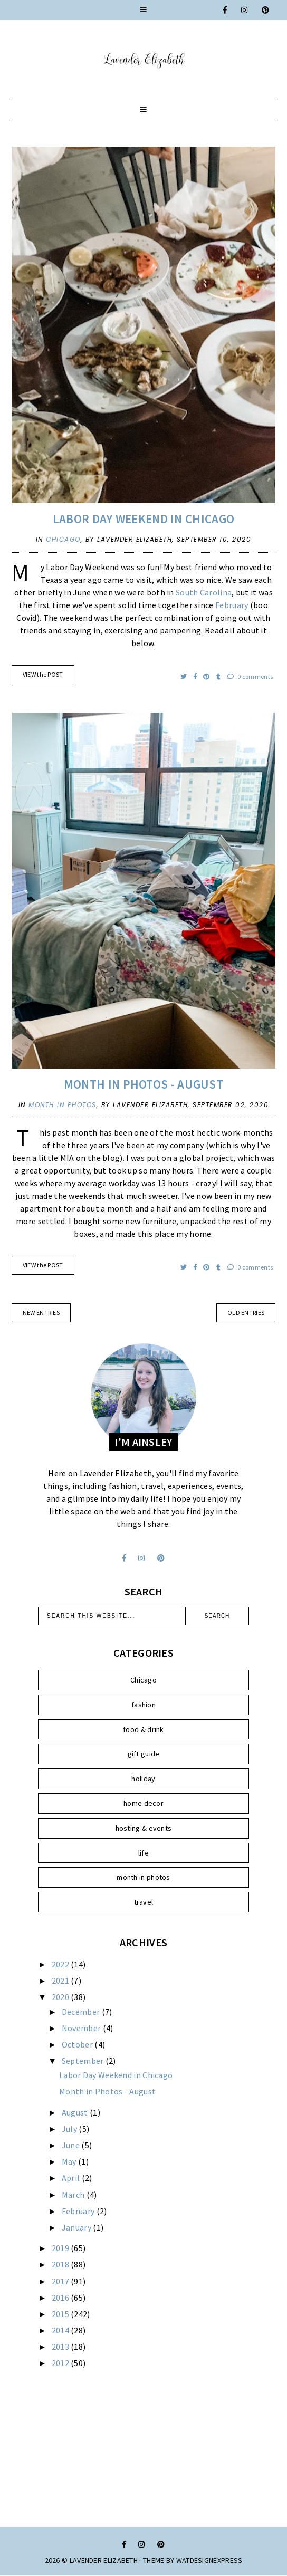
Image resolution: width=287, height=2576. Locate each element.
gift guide (144, 1753)
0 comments (250, 676)
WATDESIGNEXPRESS (209, 2560)
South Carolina (204, 592)
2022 (61, 1964)
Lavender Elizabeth (104, 2560)
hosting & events (144, 1828)
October (78, 2044)
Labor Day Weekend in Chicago (143, 518)
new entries (41, 1312)
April (72, 2178)
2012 (61, 2363)
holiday (143, 1778)
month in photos (62, 1104)
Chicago (63, 539)
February (231, 605)
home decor (143, 1803)
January (77, 2227)
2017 (61, 2281)
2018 (61, 2264)
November (82, 2028)
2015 (61, 2314)
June (72, 2145)
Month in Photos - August (143, 1084)
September (84, 2060)
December (82, 2011)
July (70, 2128)
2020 (61, 1997)
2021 (61, 1980)
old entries (245, 1312)
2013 (61, 2346)
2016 (61, 2297)
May (70, 2161)
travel (144, 1902)
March (74, 2194)
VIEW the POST (43, 674)
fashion (143, 1704)
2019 (61, 2248)
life (143, 1853)
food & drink (143, 1729)
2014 (61, 2330)
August (76, 2112)
